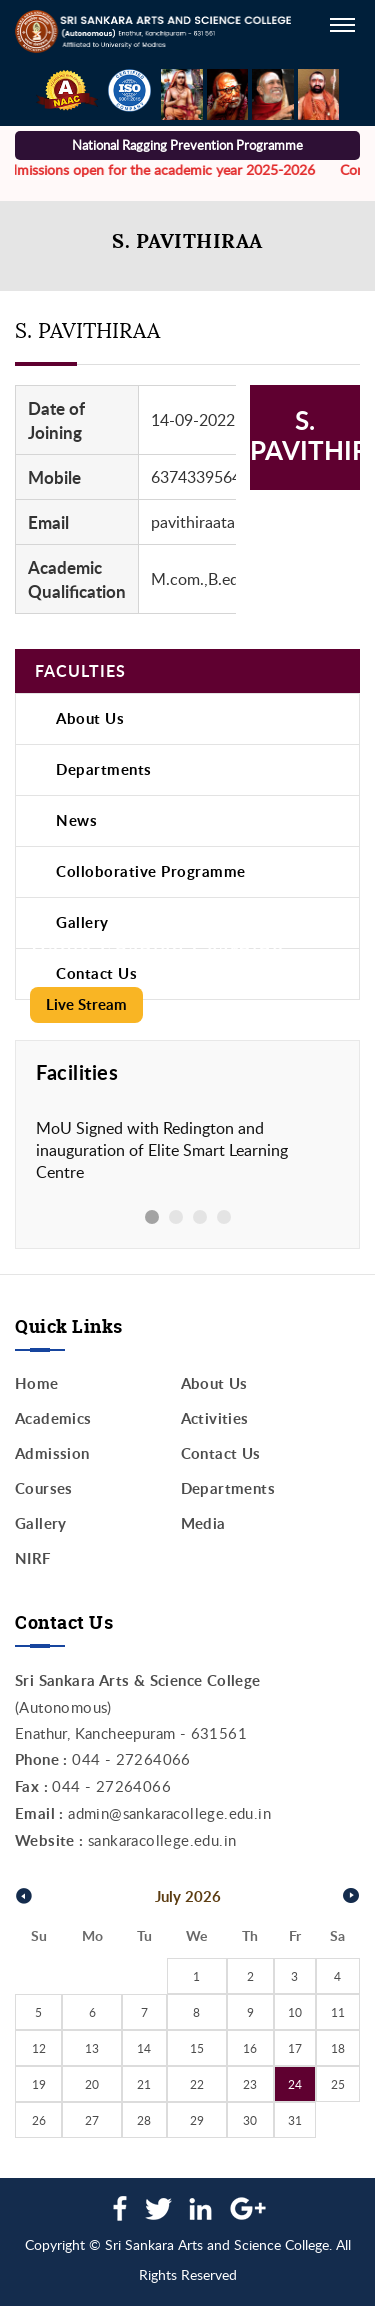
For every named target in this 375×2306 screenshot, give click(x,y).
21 (144, 2084)
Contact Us (221, 1453)
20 (92, 2084)
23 (250, 2084)
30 (250, 2120)
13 (92, 2048)
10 (295, 2012)
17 (295, 2048)
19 (39, 2084)
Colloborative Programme (151, 871)
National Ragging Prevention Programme (187, 145)
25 (338, 2084)
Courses (44, 1488)
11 (338, 2012)
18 (338, 2048)
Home (37, 1383)
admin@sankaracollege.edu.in (169, 1813)
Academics (53, 1418)
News (76, 820)
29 (197, 2120)
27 (92, 2120)
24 (295, 2084)
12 (39, 2048)
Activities (215, 1418)
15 (197, 2048)
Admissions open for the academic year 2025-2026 (160, 169)
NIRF (33, 1558)
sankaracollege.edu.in (162, 1840)
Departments (104, 769)
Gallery (82, 922)
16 (250, 2048)
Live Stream (86, 1004)
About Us (90, 718)
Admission (52, 1453)
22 (197, 2084)
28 (144, 2120)
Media (203, 1523)
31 (295, 2120)
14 (144, 2048)
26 (39, 2120)
